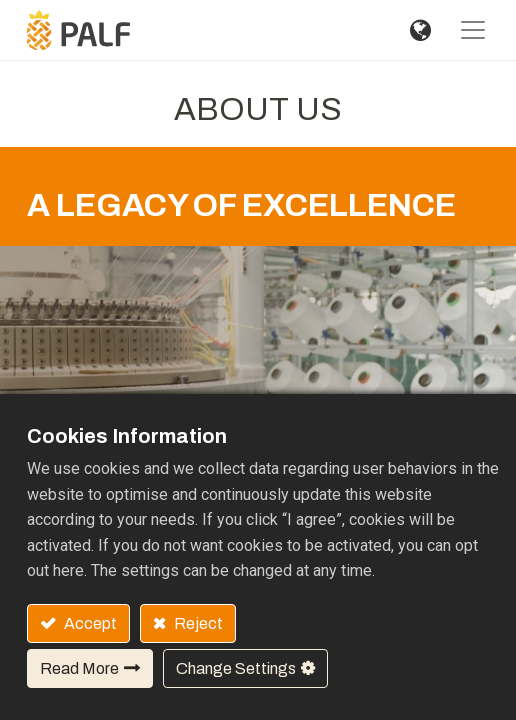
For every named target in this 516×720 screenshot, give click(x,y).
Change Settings (236, 668)
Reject (197, 623)
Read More (79, 668)
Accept (89, 623)
